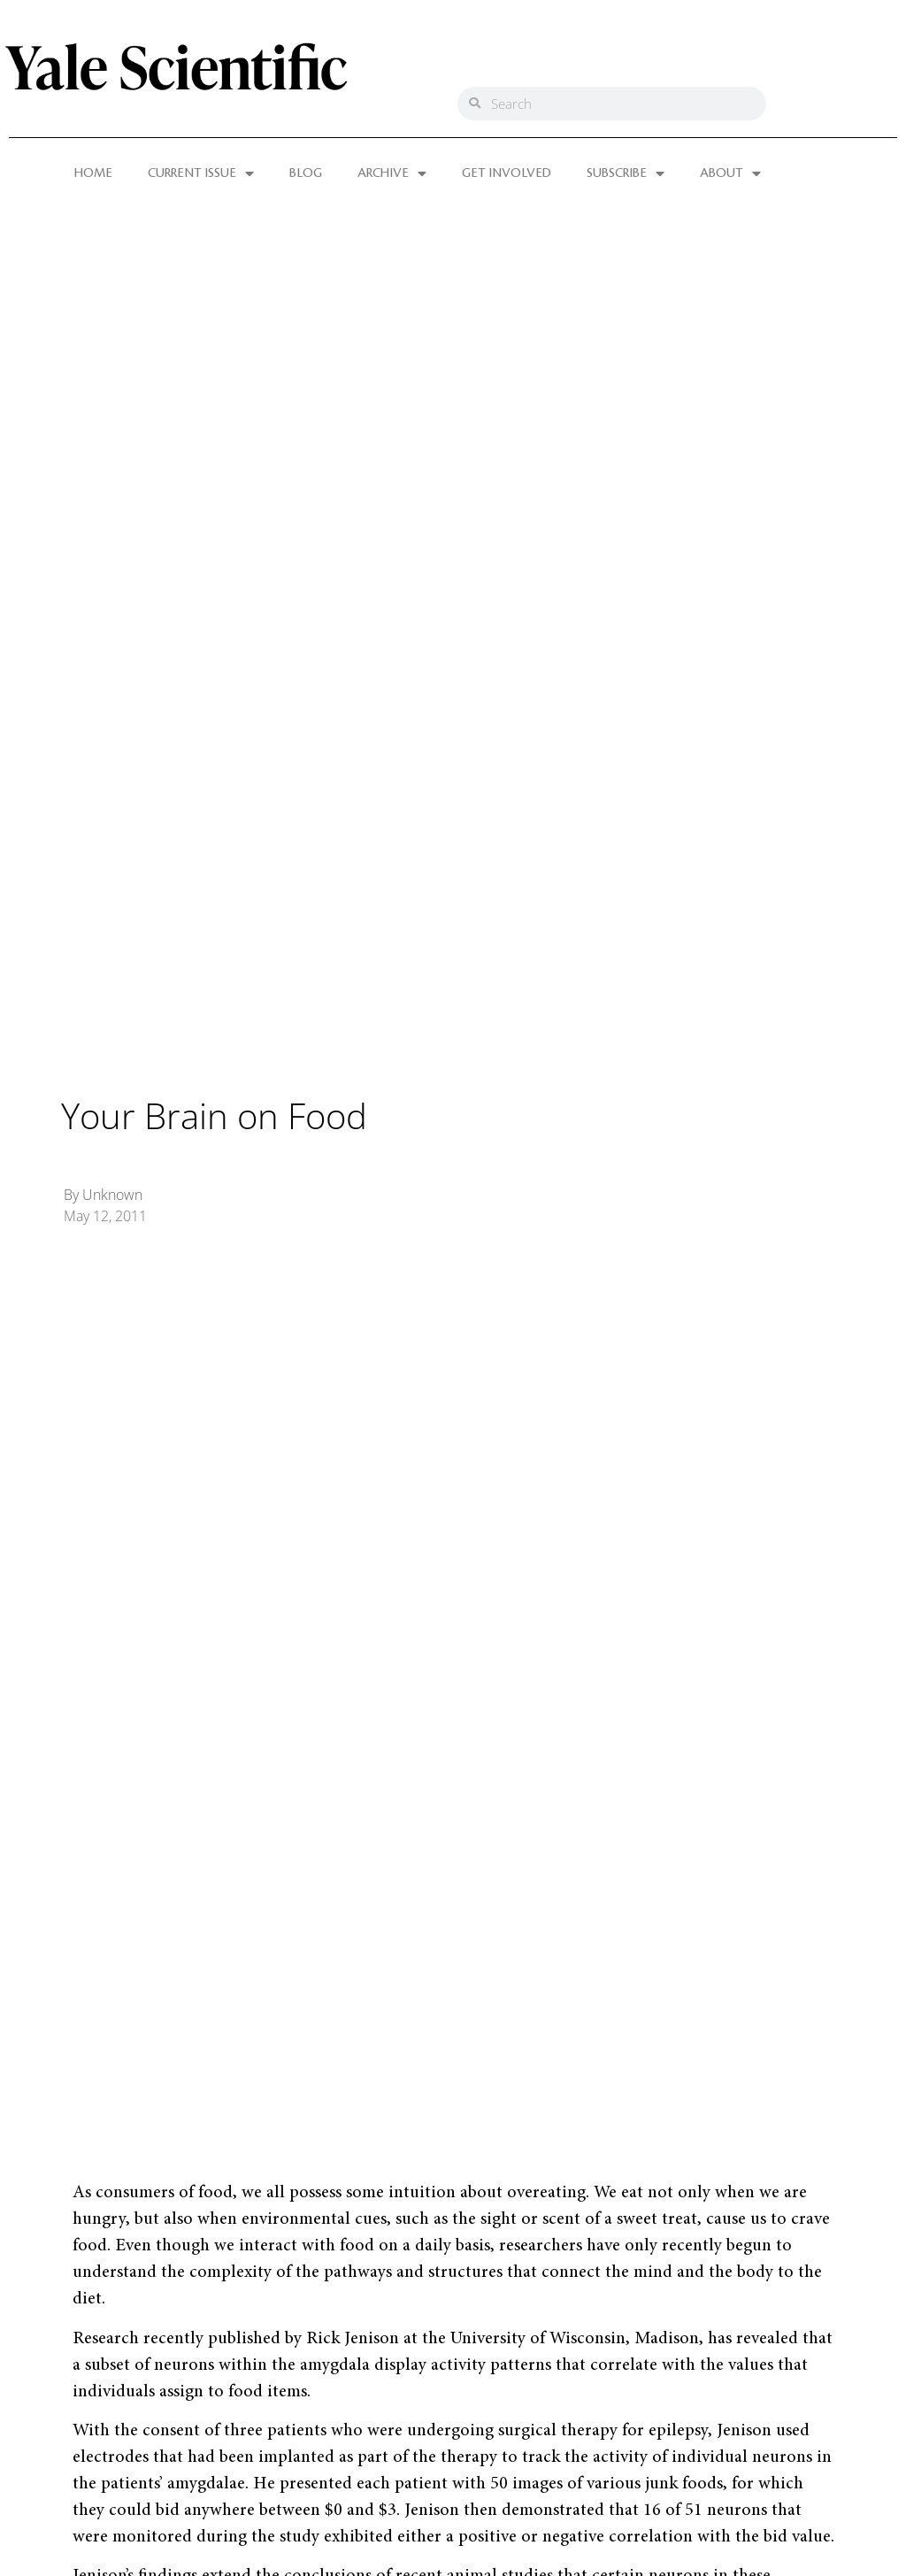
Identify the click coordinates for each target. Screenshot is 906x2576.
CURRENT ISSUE (201, 173)
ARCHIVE (391, 173)
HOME (93, 173)
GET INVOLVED (506, 173)
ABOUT (730, 173)
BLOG (305, 173)
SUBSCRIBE (625, 173)
